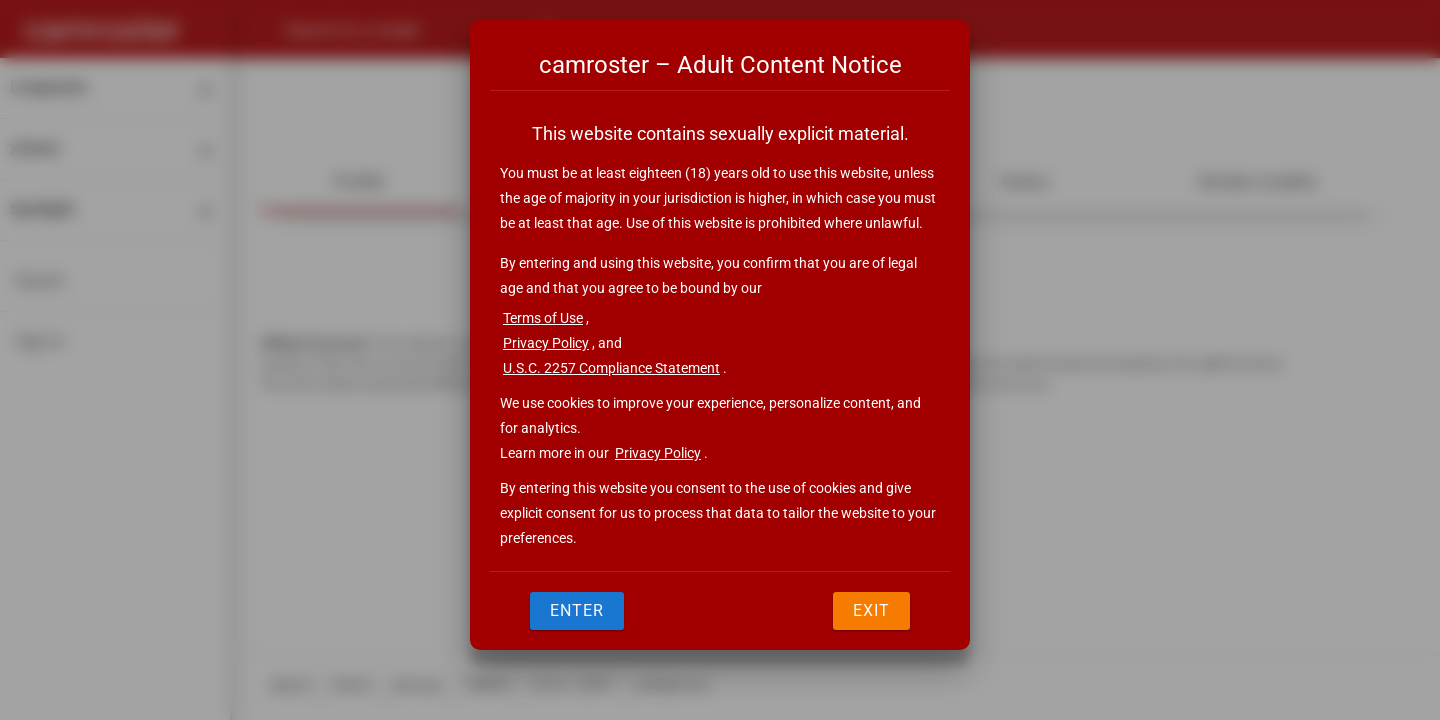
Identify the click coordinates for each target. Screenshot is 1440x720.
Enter (577, 610)
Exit (871, 610)
